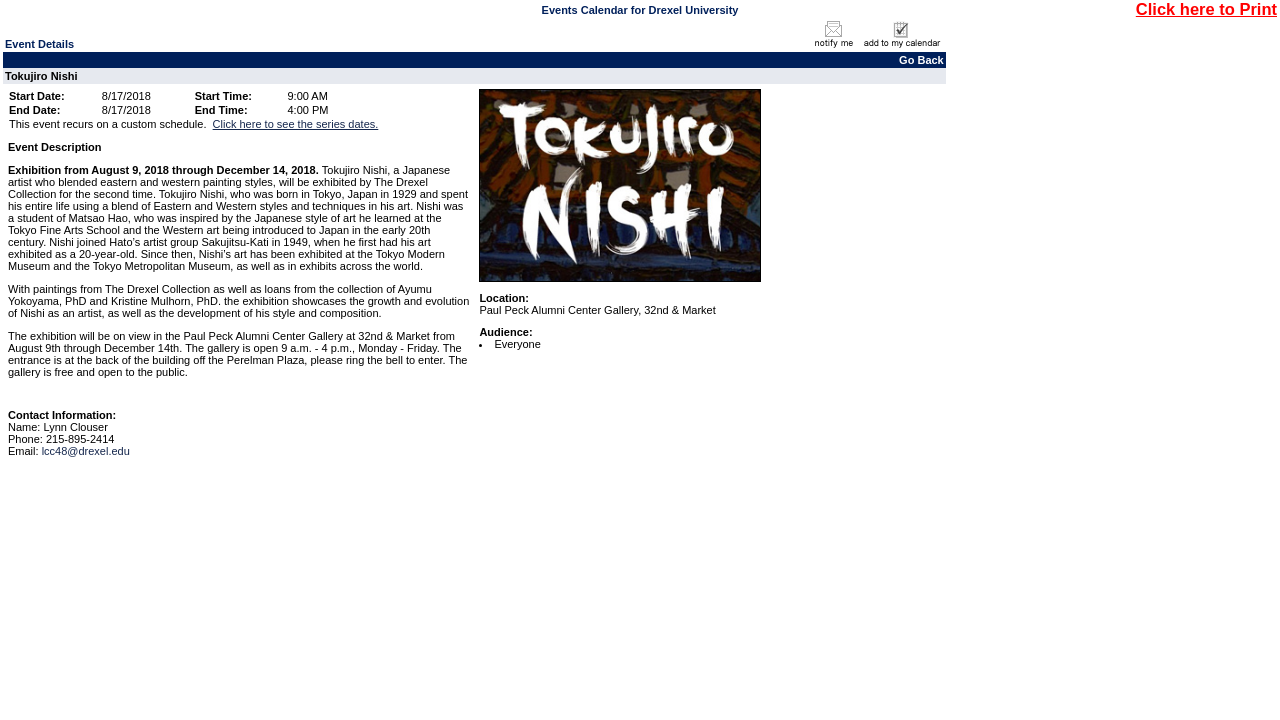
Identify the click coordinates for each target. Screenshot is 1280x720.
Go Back (921, 60)
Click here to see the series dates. (296, 124)
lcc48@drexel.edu (86, 451)
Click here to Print (1206, 9)
